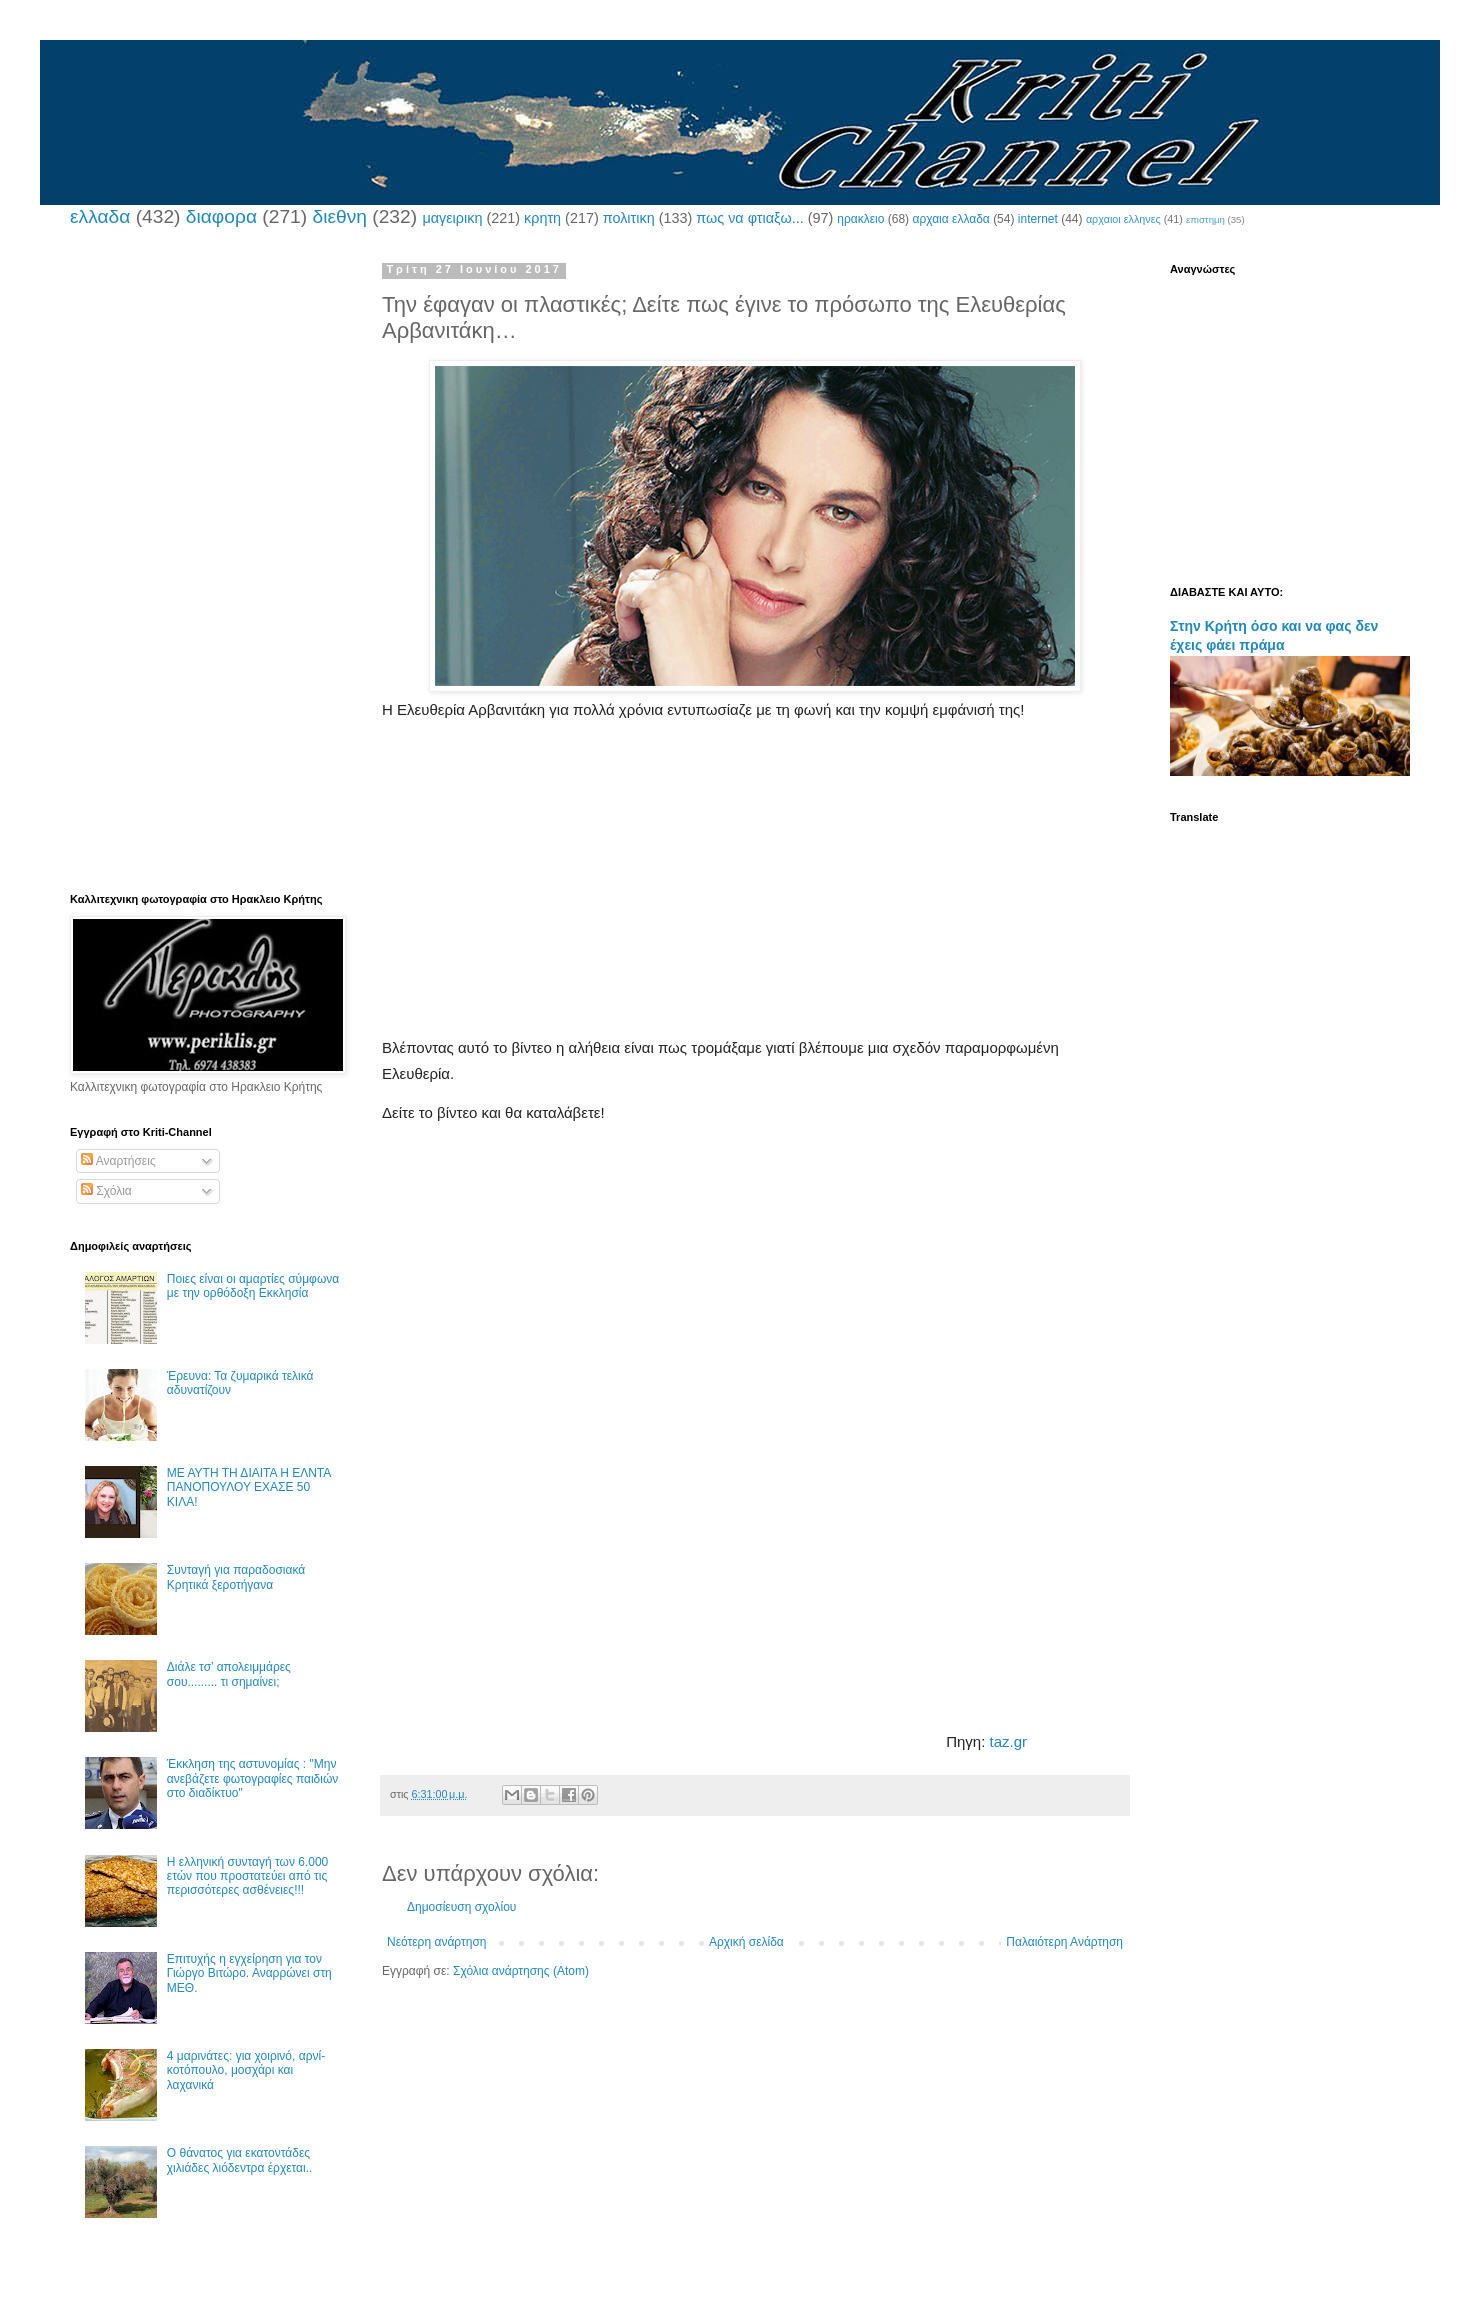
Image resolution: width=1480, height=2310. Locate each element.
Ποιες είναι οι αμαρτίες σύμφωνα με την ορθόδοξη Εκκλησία (253, 1286)
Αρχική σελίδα (746, 1942)
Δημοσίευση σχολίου (461, 1907)
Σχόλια (106, 1191)
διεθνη (339, 216)
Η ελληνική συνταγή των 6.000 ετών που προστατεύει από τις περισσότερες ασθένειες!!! (247, 1876)
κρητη (542, 218)
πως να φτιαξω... (749, 218)
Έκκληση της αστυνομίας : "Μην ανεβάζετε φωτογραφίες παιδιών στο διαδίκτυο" (253, 1778)
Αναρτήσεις (118, 1161)
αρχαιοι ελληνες (1123, 219)
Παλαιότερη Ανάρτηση (1064, 1942)
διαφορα (221, 216)
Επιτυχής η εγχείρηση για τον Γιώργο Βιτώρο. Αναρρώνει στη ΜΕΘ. (249, 1973)
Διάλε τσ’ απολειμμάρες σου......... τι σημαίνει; (229, 1674)
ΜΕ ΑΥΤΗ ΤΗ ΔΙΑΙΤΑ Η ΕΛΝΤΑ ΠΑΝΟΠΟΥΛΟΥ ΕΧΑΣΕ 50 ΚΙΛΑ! (249, 1487)
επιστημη (1205, 219)
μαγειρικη (452, 218)
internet (1038, 219)
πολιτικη (629, 218)
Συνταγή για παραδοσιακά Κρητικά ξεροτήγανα (236, 1577)
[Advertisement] (755, 895)
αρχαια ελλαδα (950, 219)
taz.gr (1009, 1741)
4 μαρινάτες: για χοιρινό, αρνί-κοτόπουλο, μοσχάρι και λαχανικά (246, 2070)
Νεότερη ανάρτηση (436, 1942)
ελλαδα (100, 216)
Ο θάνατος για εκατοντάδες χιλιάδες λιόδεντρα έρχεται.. (240, 2160)
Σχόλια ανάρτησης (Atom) (521, 1971)
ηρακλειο (860, 219)
